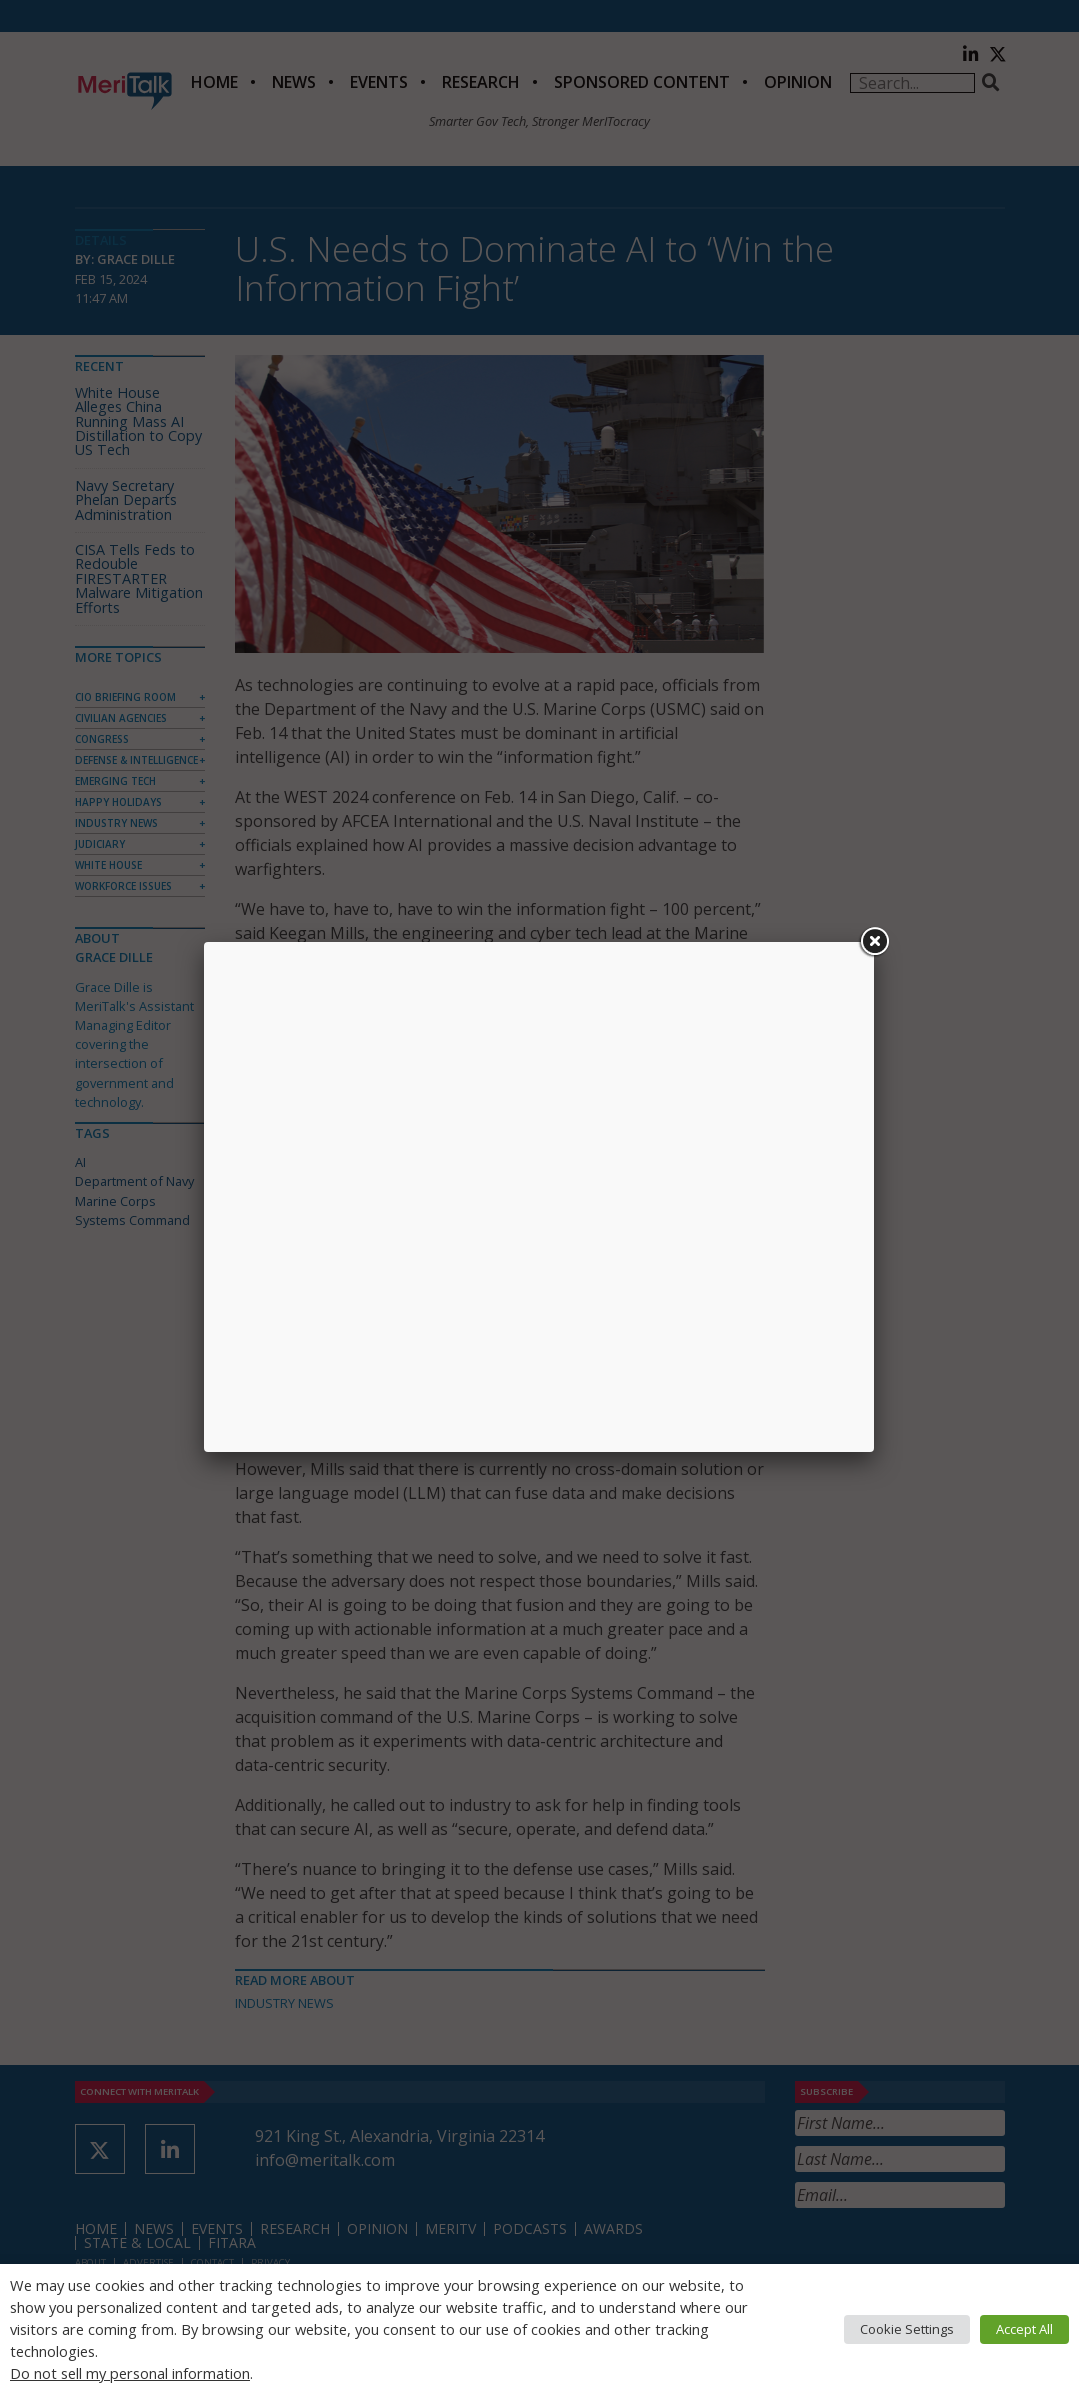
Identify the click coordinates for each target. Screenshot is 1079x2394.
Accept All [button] (1024, 2329)
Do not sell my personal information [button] (130, 2373)
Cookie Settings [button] (907, 2329)
